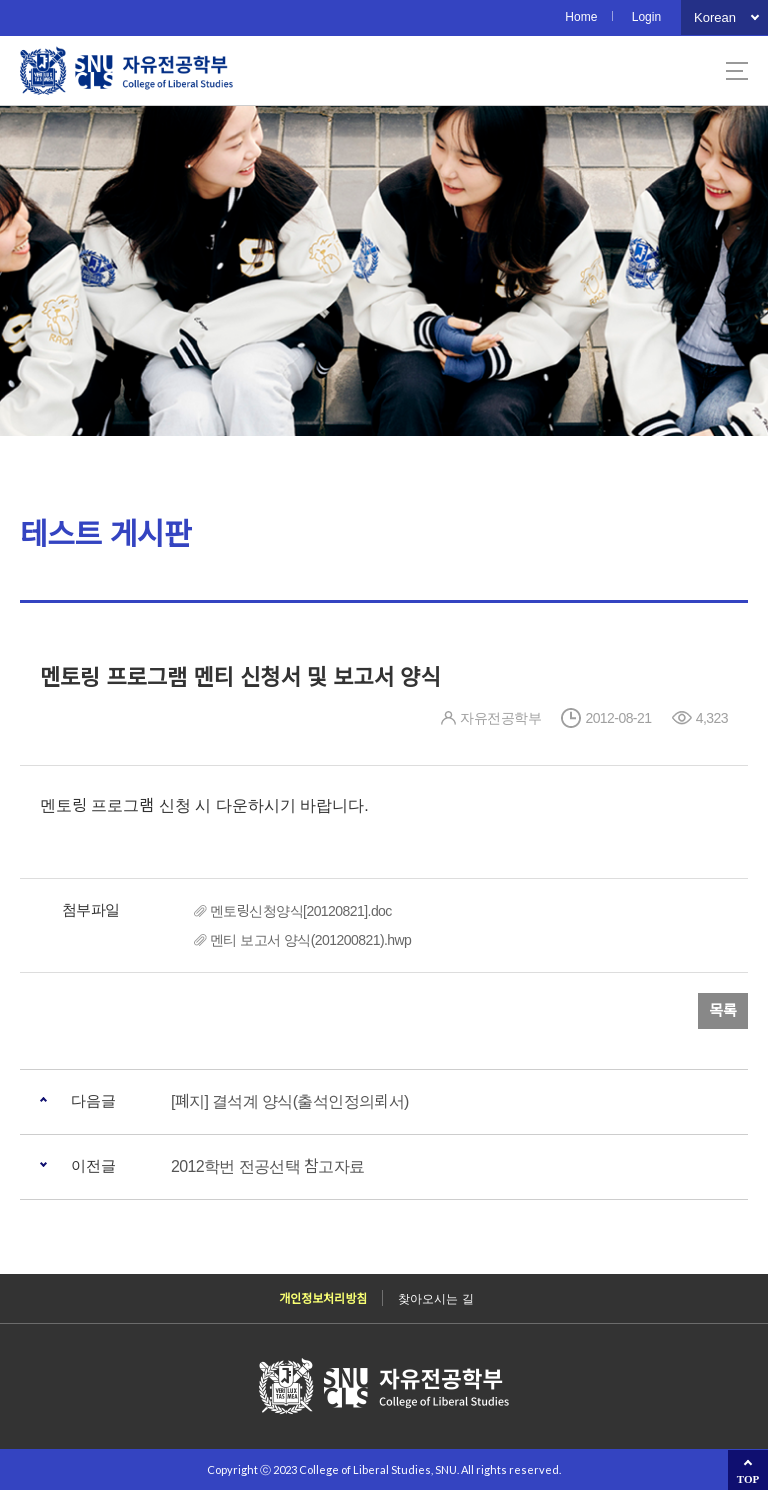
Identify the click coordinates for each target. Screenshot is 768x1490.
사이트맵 (737, 71)
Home (581, 17)
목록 (723, 1010)
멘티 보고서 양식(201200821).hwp (310, 940)
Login (646, 17)
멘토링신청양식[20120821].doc (301, 911)
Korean (715, 17)
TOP (748, 1479)
